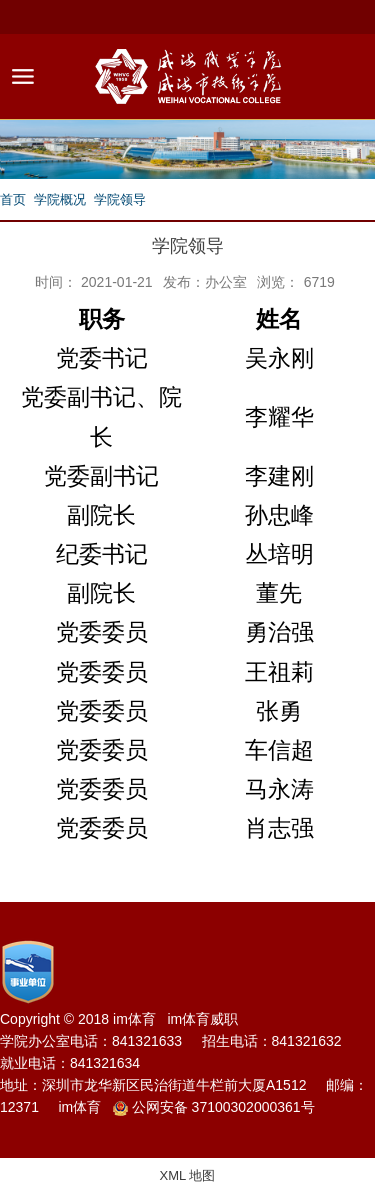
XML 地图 (188, 1175)
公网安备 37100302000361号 (214, 1107)
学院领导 (120, 199)
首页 (13, 199)
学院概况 (60, 199)
